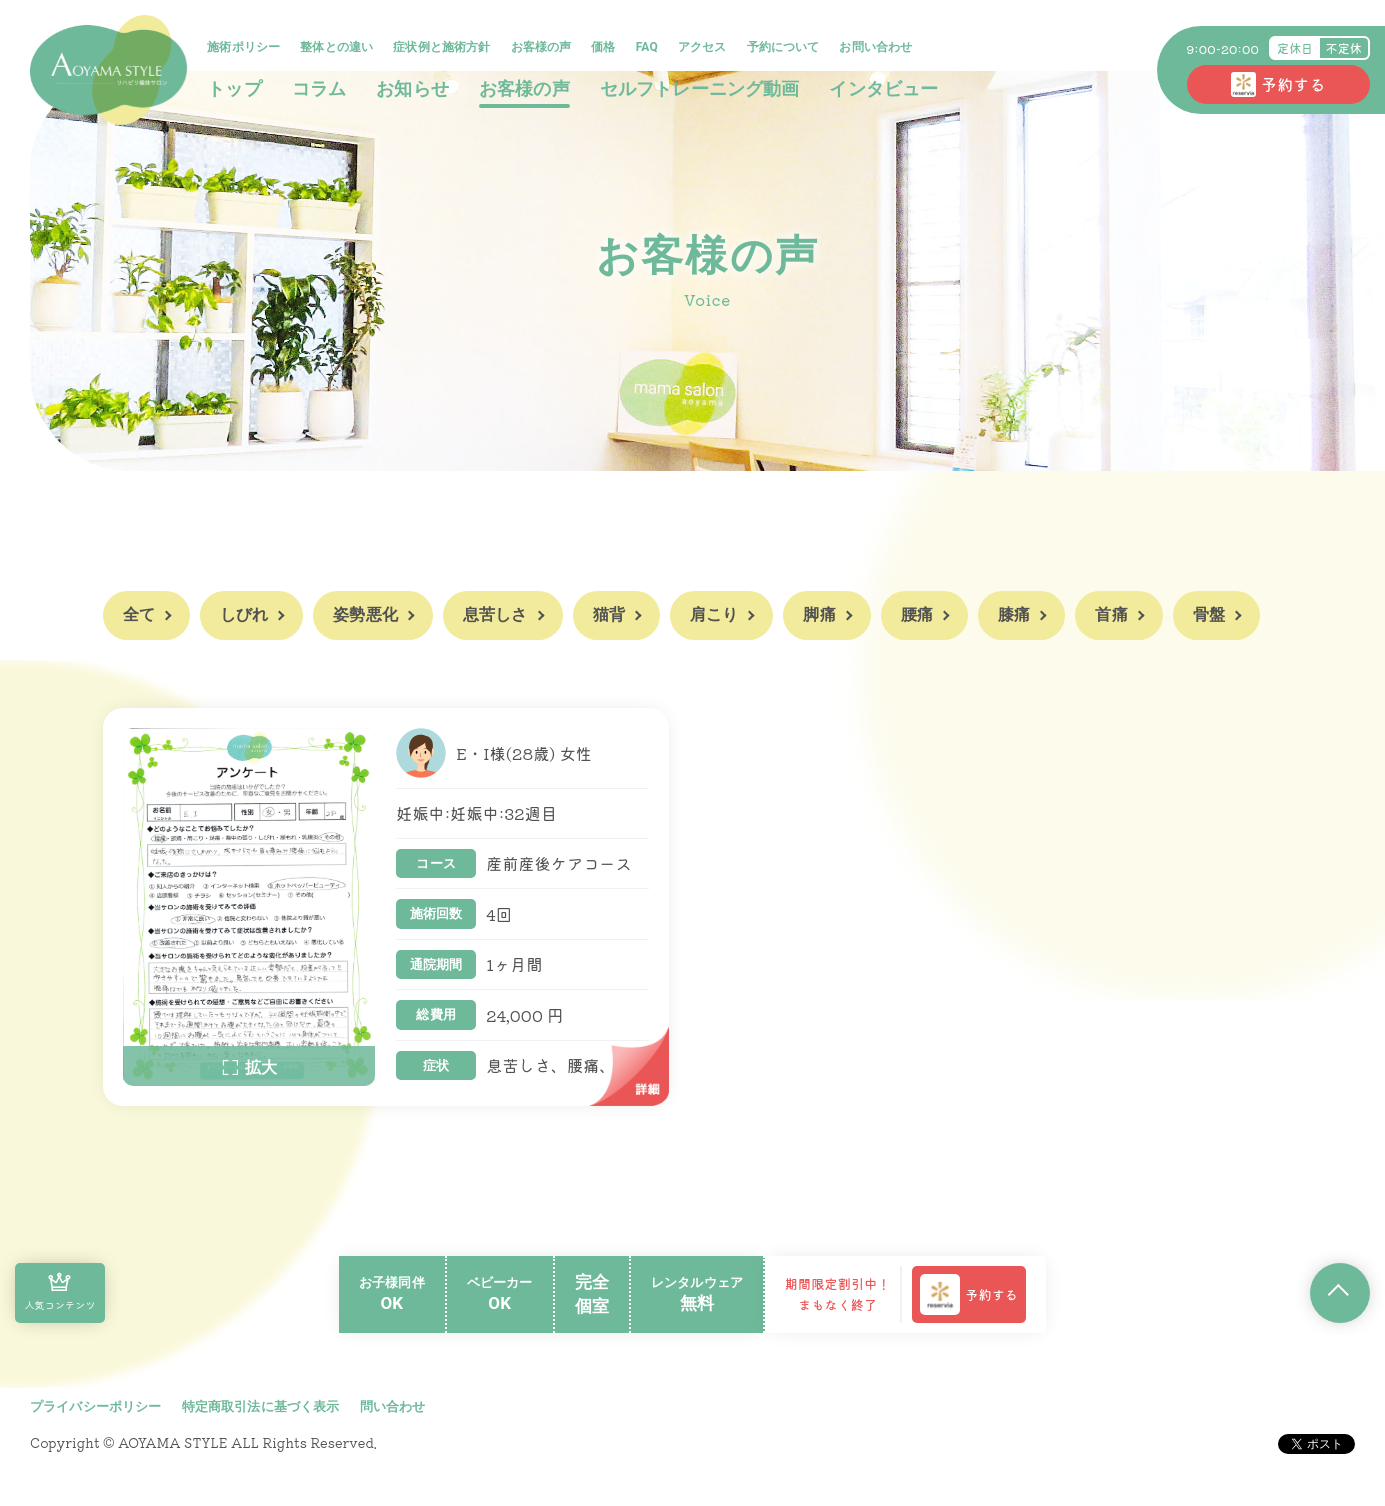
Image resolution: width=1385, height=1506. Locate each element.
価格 (606, 48)
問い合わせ (393, 1408)
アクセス (705, 48)
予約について (785, 48)
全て (139, 614)
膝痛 (1014, 614)
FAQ (649, 48)
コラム (321, 89)
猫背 (609, 614)
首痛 (1111, 614)
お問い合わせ (878, 48)
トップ (237, 89)
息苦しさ (495, 614)
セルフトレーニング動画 (702, 89)
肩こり (714, 614)
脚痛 (819, 614)
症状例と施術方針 (444, 48)
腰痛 (917, 614)
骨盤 (1209, 614)
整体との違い (339, 48)
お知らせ (415, 89)
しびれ (244, 614)
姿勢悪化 (365, 614)
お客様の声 (543, 48)
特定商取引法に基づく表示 (261, 1408)
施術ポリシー (246, 48)
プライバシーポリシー (96, 1408)
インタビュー (886, 89)
